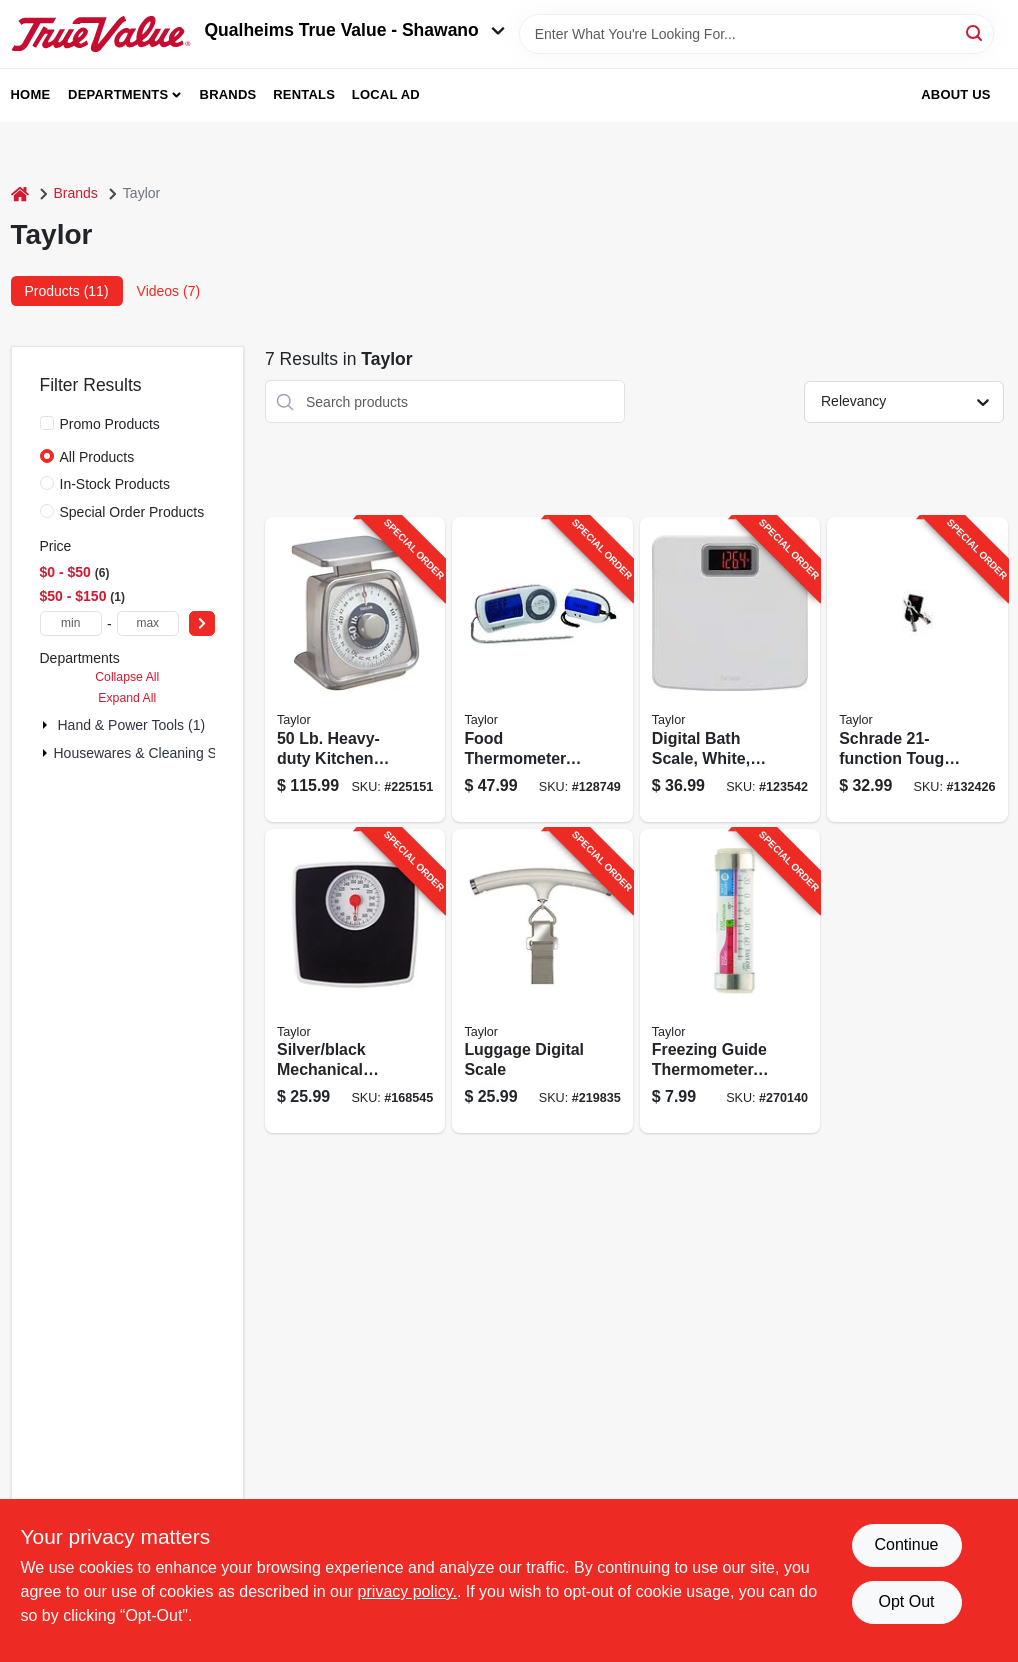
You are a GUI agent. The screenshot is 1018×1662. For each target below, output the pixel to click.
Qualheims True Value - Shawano (355, 30)
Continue (906, 1544)
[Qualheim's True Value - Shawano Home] (101, 34)
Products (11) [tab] (67, 291)
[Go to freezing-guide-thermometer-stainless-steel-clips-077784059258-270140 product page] (730, 981)
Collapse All (127, 677)
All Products (97, 457)
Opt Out (906, 1601)
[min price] (71, 623)
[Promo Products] (47, 423)
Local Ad (386, 94)
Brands (228, 94)
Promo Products (110, 424)
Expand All (127, 698)
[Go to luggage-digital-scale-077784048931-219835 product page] (542, 981)
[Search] (975, 32)
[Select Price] (202, 623)
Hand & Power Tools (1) (132, 725)
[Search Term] (756, 34)
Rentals (304, 94)
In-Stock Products (115, 484)
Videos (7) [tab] (169, 291)
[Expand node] (47, 725)
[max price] (148, 623)
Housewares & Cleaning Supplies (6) (168, 753)
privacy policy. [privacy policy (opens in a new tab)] (407, 1591)
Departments (118, 94)
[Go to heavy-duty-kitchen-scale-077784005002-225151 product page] (355, 669)
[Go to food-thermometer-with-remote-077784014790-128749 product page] (542, 669)
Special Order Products (132, 512)
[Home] (20, 193)
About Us (956, 94)
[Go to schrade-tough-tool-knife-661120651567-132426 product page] (917, 669)
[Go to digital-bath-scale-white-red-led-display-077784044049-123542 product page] (730, 669)
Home (31, 94)
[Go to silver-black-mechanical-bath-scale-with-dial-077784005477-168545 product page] (355, 981)
